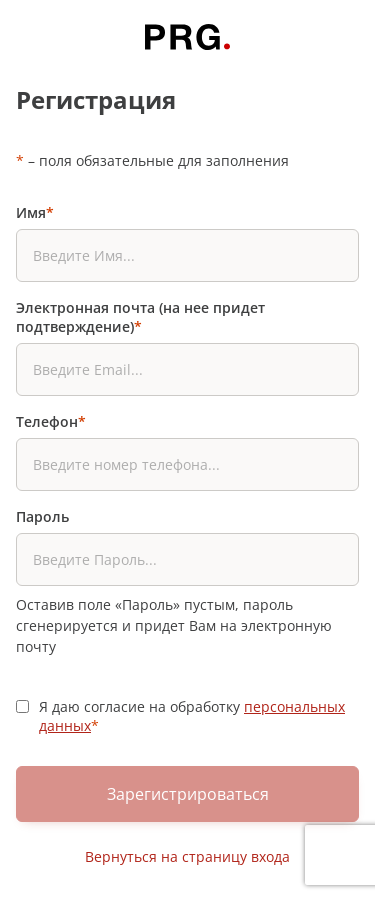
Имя (35, 212)
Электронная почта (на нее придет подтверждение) (140, 317)
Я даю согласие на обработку (192, 716)
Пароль (42, 516)
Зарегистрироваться (188, 794)
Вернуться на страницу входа (187, 856)
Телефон (51, 421)
